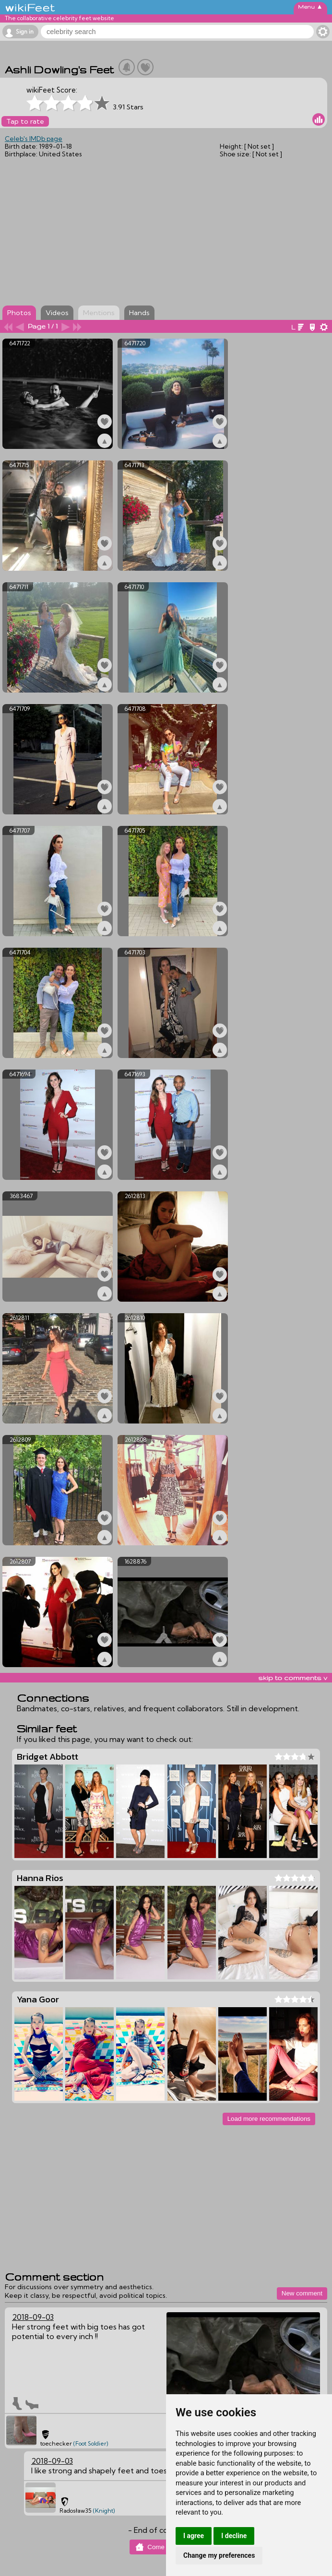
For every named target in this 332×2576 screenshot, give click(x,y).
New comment (302, 2293)
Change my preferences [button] (219, 2555)
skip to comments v (292, 1678)
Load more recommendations (268, 2118)
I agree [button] (193, 2536)
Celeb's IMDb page (33, 138)
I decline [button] (234, 2536)
